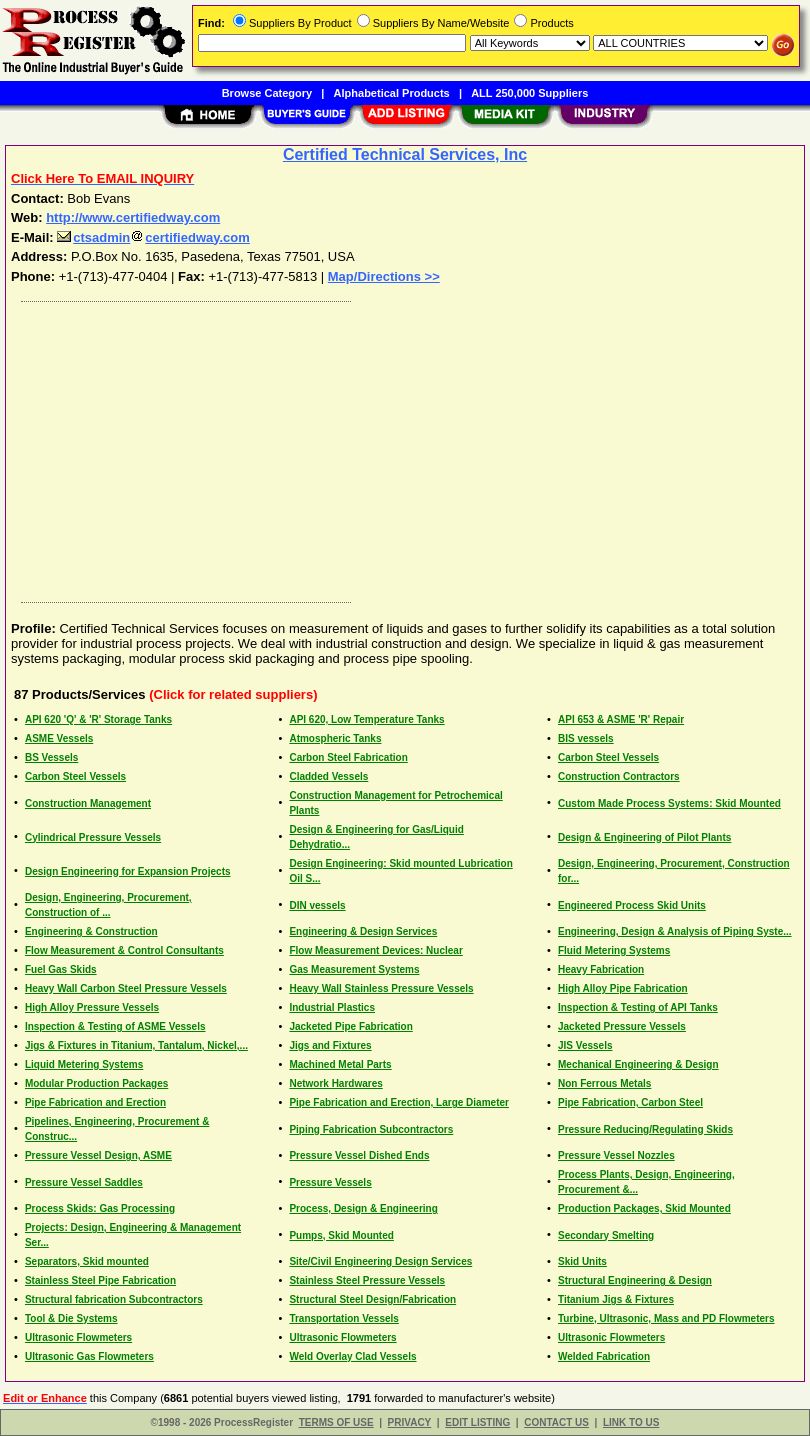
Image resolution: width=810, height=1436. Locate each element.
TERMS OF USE (336, 1422)
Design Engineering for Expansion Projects (128, 871)
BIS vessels (586, 738)
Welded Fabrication (604, 1356)
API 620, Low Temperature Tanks (366, 719)
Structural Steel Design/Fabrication (372, 1299)
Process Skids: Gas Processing (100, 1208)
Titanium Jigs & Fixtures (616, 1299)
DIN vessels (317, 905)
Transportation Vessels (344, 1318)
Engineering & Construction (91, 931)
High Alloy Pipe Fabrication (623, 988)
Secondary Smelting (606, 1235)
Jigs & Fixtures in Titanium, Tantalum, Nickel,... (136, 1045)
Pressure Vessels (330, 1182)
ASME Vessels (59, 738)
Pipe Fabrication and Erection (95, 1102)
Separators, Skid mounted (87, 1261)
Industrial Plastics (332, 1007)
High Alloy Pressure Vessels (92, 1007)
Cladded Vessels (328, 776)
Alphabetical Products (392, 93)
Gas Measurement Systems (354, 969)
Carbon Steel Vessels (608, 757)
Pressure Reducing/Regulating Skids (645, 1129)
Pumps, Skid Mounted (341, 1235)
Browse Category (267, 93)
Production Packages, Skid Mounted (644, 1208)
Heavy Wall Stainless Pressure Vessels (381, 988)
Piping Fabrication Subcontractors (371, 1129)
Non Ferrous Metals (604, 1083)
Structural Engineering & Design (635, 1280)
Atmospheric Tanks (335, 738)
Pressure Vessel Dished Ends (359, 1155)
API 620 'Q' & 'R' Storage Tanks (98, 719)
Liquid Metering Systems (84, 1064)
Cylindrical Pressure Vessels (93, 837)
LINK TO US (631, 1422)
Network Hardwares (335, 1083)
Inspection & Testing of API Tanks (638, 1007)
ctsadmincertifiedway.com (153, 237)
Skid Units (582, 1261)
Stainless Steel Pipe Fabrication (100, 1280)
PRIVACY (410, 1422)
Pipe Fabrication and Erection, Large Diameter (399, 1102)
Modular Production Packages (96, 1083)
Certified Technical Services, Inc (405, 154)
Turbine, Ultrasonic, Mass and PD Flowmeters (666, 1318)
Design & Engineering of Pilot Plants (644, 837)
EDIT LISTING (477, 1422)
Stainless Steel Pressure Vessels (367, 1280)
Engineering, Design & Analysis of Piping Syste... (675, 931)
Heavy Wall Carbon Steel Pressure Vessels (126, 988)
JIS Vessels (585, 1045)
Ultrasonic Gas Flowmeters (89, 1356)
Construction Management (88, 803)
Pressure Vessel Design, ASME (98, 1155)
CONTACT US (556, 1422)
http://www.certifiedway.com (133, 217)
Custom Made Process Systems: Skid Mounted (669, 803)
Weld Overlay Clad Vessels (352, 1356)
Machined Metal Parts (340, 1064)
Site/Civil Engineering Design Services (380, 1261)
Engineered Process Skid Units (632, 905)
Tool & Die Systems (71, 1318)
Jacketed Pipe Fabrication (350, 1026)
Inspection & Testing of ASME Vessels (115, 1026)
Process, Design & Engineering (363, 1208)
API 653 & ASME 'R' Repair (621, 719)
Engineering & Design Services (363, 931)
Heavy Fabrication (601, 969)
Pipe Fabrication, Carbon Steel (630, 1102)
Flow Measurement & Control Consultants (124, 950)
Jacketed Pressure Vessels (622, 1026)
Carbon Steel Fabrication (348, 757)
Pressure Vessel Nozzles (616, 1155)
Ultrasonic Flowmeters (78, 1337)
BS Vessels (51, 757)
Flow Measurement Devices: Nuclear (375, 950)
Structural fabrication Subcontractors (114, 1299)
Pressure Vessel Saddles (84, 1182)
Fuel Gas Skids (61, 969)
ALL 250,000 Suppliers (529, 93)
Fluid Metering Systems (614, 950)
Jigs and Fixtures (330, 1045)
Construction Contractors (619, 776)
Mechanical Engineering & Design (638, 1064)
